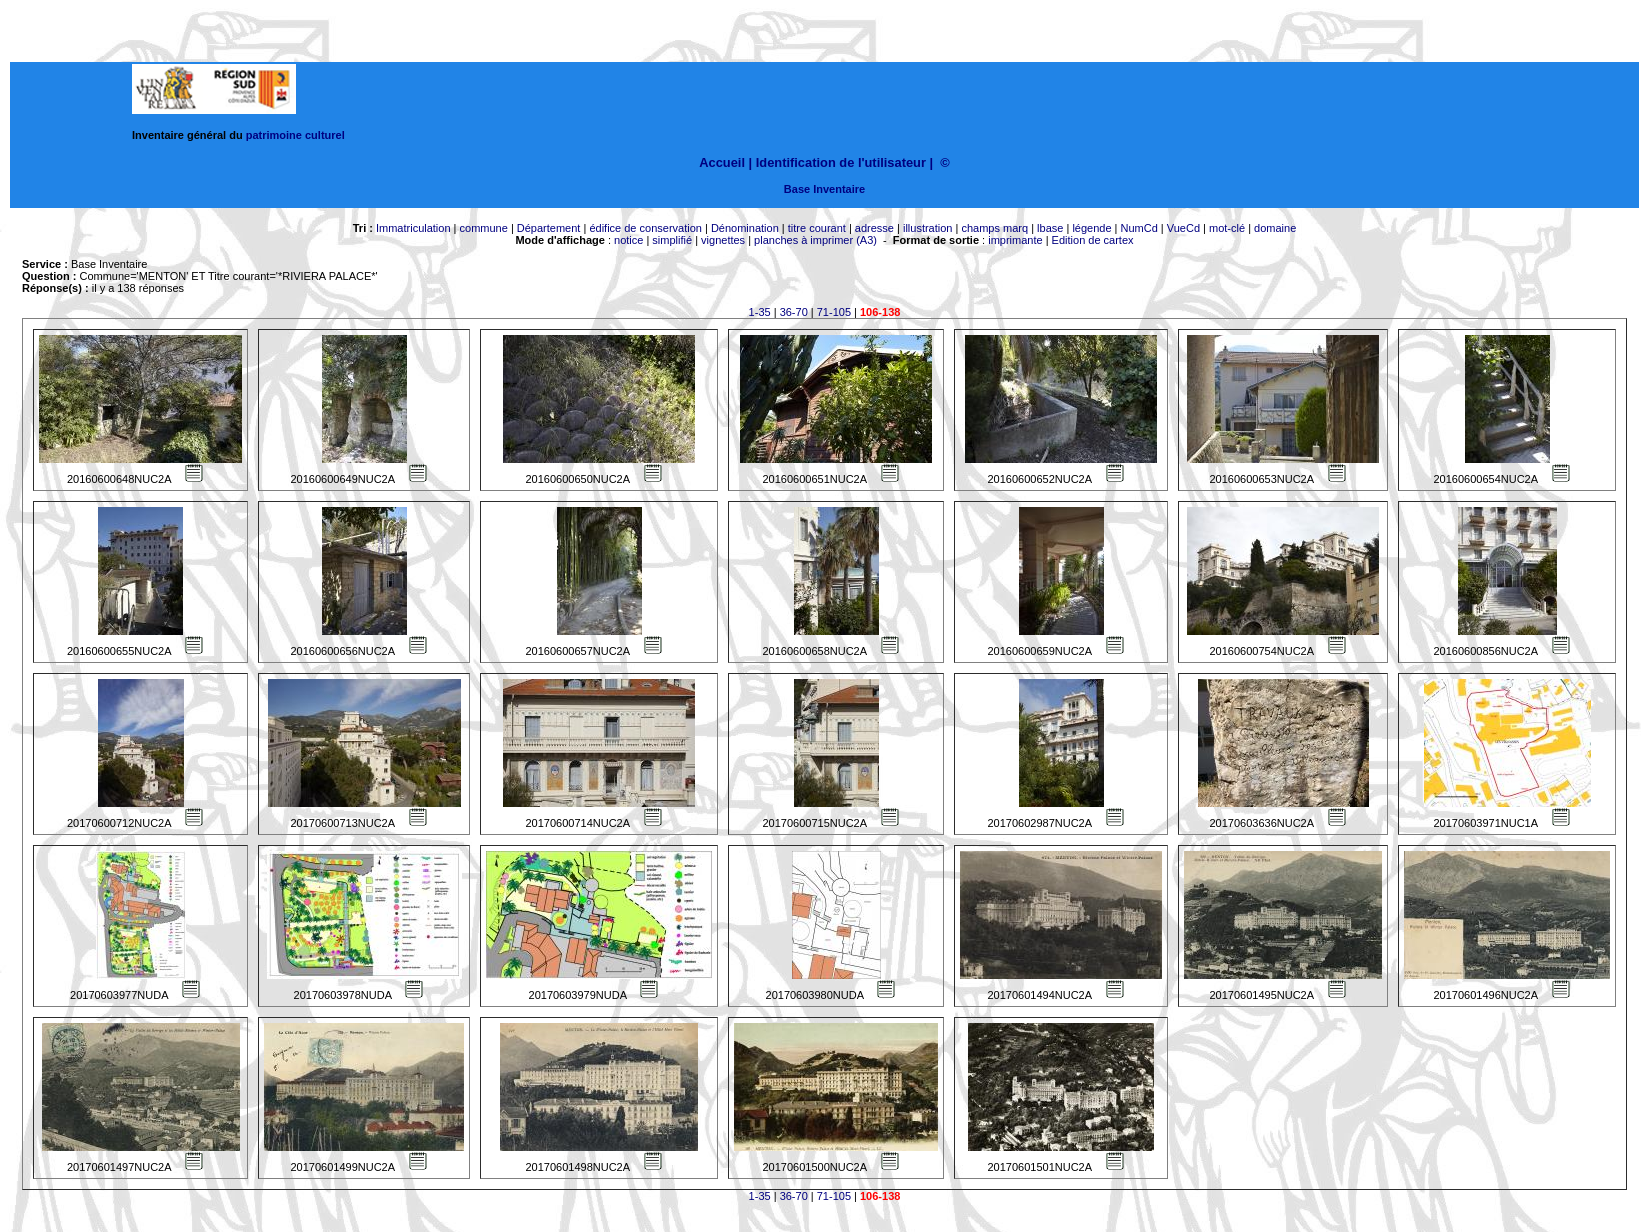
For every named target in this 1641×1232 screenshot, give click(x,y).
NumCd (1139, 228)
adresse (874, 228)
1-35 (760, 312)
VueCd (1183, 228)
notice (628, 240)
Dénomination (745, 228)
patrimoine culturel (295, 135)
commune (484, 228)
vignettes (723, 240)
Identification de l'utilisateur (841, 162)
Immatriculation (413, 228)
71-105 (834, 312)
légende (1091, 228)
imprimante (1015, 240)
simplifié (672, 240)
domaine (1275, 228)
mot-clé (1227, 228)
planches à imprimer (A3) (815, 240)
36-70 (794, 312)
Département (549, 228)
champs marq (994, 228)
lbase (1050, 228)
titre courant (817, 228)
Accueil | (725, 162)
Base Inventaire (824, 189)
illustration (928, 228)
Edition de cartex (1093, 240)
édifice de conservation (645, 228)
